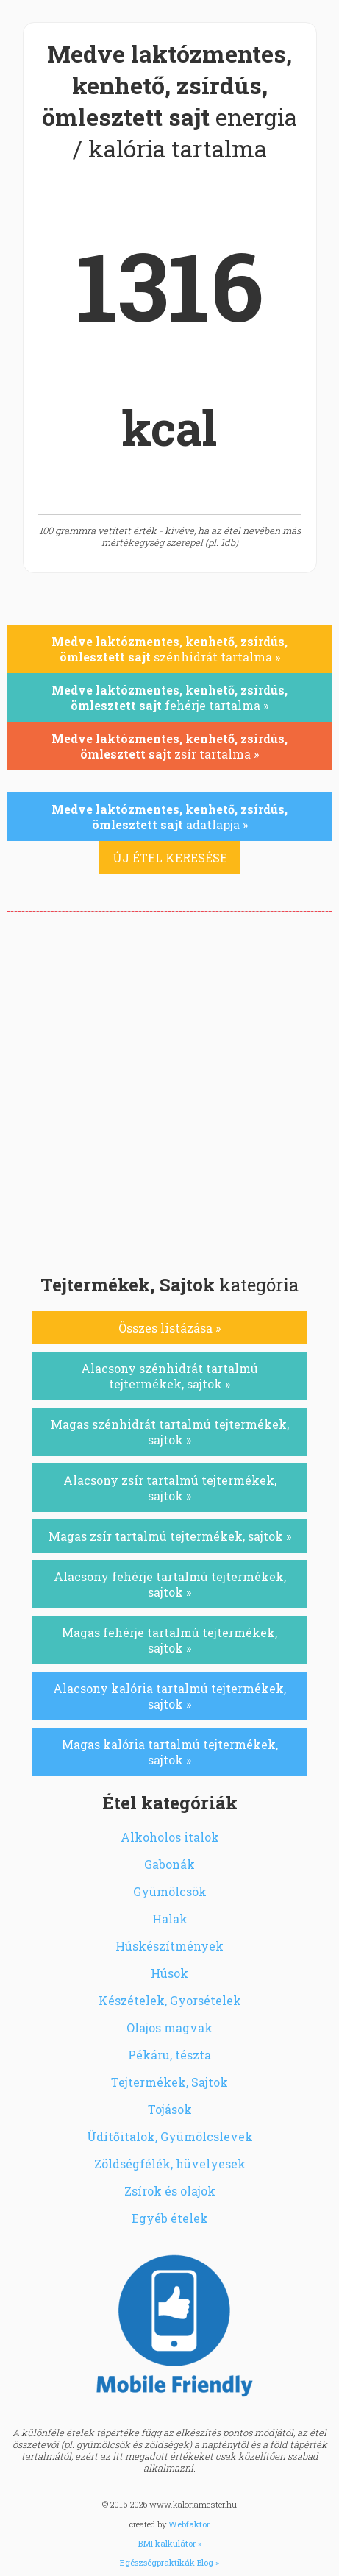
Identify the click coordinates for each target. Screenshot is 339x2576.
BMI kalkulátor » (169, 2543)
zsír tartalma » (169, 746)
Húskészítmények (169, 1946)
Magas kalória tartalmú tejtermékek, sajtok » (170, 1751)
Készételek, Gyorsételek (170, 2000)
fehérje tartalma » (169, 697)
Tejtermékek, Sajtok (169, 2082)
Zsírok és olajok (169, 2191)
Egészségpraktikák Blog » (169, 2562)
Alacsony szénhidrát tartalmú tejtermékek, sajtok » (169, 1375)
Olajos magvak (169, 2027)
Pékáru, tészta (169, 2054)
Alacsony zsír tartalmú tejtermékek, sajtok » (169, 1487)
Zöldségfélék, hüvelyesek (170, 2163)
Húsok (169, 1973)
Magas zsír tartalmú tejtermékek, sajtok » (170, 1536)
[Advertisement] (169, 1088)
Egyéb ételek (170, 2218)
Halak (170, 1918)
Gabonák (169, 1864)
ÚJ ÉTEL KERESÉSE (170, 857)
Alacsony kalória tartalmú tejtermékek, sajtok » (169, 1696)
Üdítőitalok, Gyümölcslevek (170, 2136)
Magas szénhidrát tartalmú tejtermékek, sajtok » (170, 1431)
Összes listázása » (169, 1327)
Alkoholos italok (170, 1837)
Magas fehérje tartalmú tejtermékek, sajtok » (169, 1640)
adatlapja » (169, 816)
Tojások (170, 2109)
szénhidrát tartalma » (169, 649)
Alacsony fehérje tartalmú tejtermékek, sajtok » (170, 1584)
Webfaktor (189, 2524)
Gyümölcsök (170, 1891)
